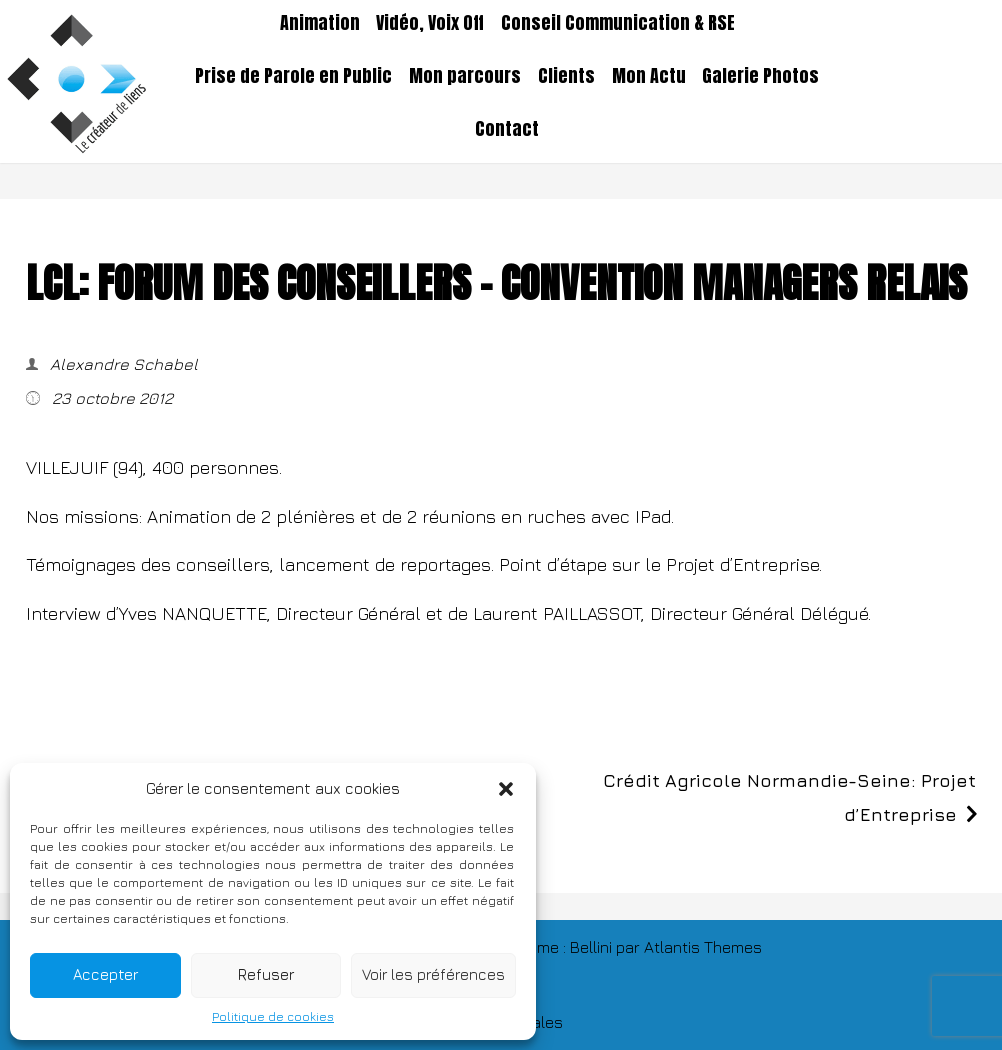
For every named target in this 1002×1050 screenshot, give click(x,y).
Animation (320, 23)
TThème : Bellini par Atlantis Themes (631, 947)
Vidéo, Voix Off (430, 23)
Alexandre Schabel (122, 364)
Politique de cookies (273, 1016)
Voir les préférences (433, 974)
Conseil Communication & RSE (618, 23)
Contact (507, 129)
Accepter (105, 974)
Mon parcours (465, 76)
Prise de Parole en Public (293, 76)
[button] (506, 789)
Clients (566, 76)
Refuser (266, 974)
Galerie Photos (760, 76)
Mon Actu (649, 76)
